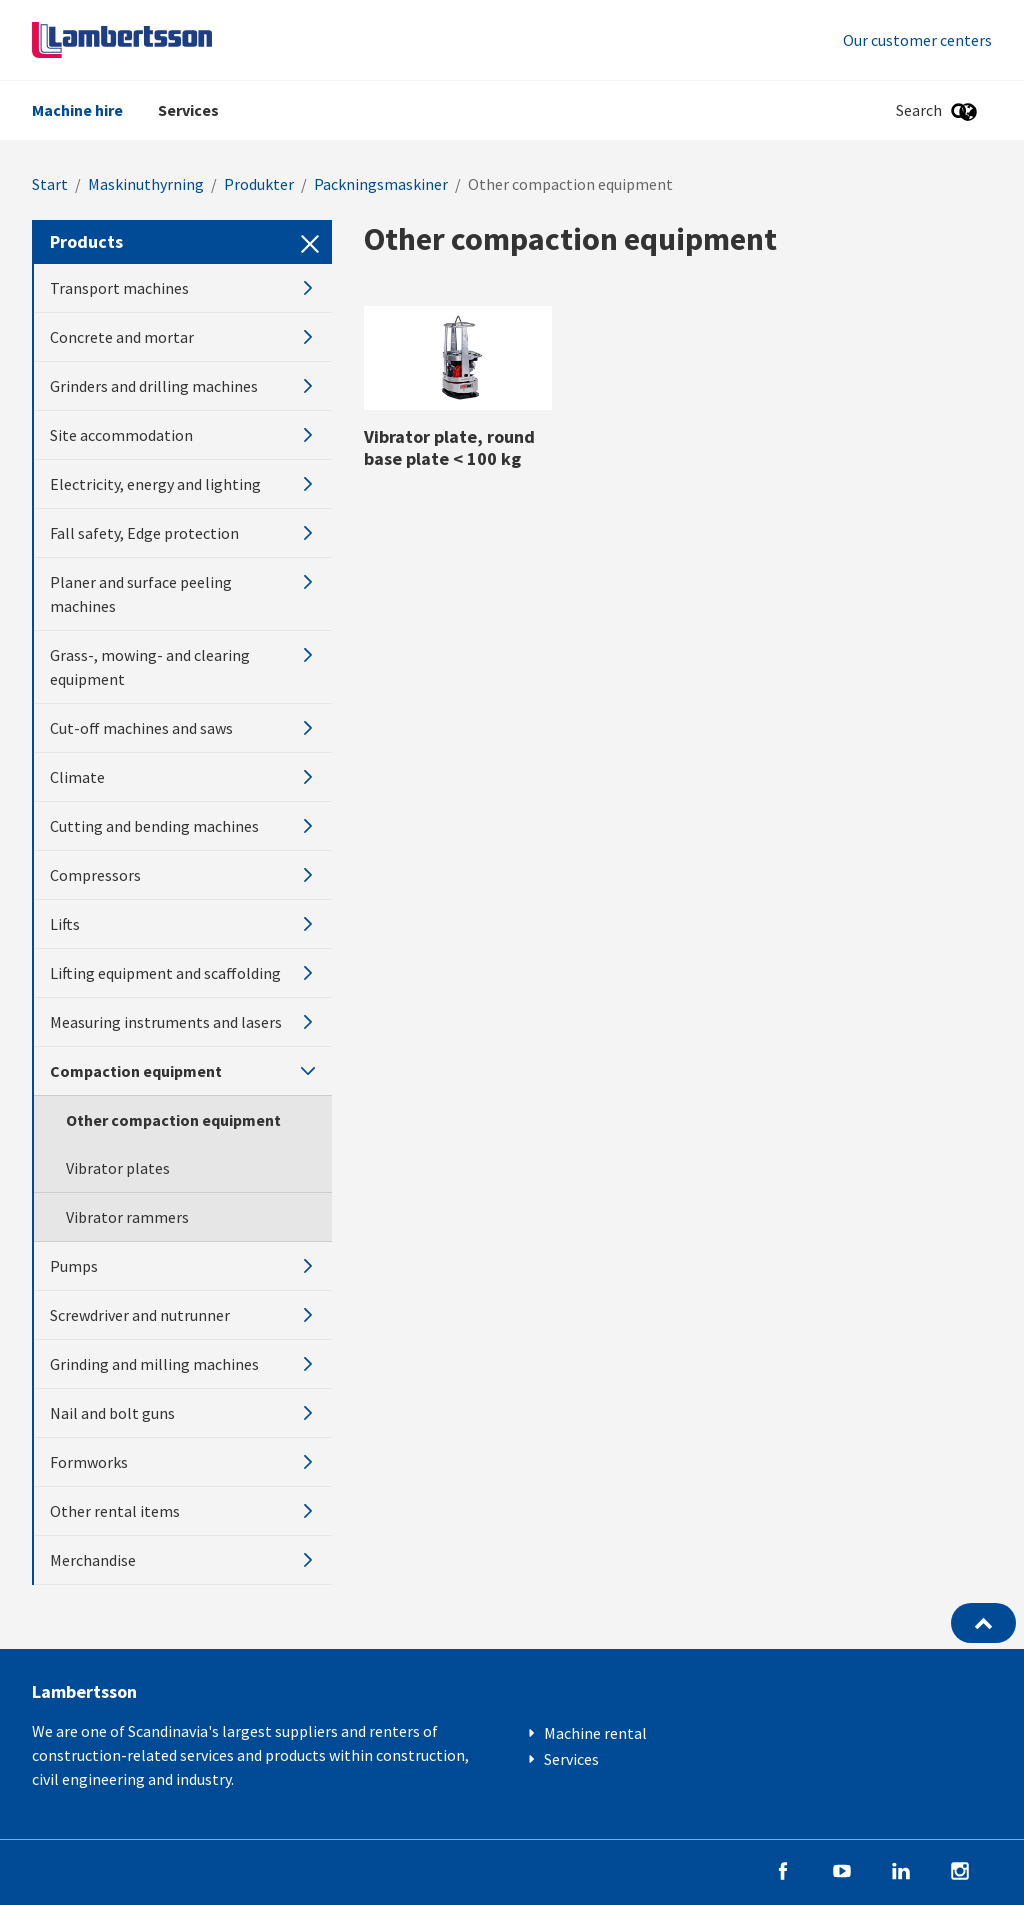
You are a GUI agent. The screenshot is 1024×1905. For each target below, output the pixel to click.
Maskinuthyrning (146, 184)
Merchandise (183, 1560)
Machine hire (77, 110)
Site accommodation (183, 435)
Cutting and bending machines (183, 826)
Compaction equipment (183, 1071)
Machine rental (595, 1733)
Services (188, 110)
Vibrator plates (118, 1168)
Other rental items (183, 1511)
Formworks (183, 1462)
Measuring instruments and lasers (183, 1022)
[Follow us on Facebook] (783, 1868)
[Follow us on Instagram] (960, 1868)
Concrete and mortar (183, 337)
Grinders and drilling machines (183, 386)
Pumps (183, 1266)
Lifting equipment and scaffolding (183, 973)
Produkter (259, 184)
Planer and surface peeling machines (183, 594)
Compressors (183, 875)
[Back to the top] (983, 1623)
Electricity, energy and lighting (183, 484)
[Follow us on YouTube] (842, 1868)
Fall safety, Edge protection (183, 533)
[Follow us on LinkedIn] (901, 1868)
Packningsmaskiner (381, 184)
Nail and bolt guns (183, 1413)
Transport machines (183, 288)
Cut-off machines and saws (183, 728)
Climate (183, 777)
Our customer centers (917, 40)
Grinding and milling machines (183, 1364)
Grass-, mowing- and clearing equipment (183, 667)
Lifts (183, 924)
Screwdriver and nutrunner (183, 1315)
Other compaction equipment (173, 1120)
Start (50, 184)
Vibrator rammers (127, 1217)
